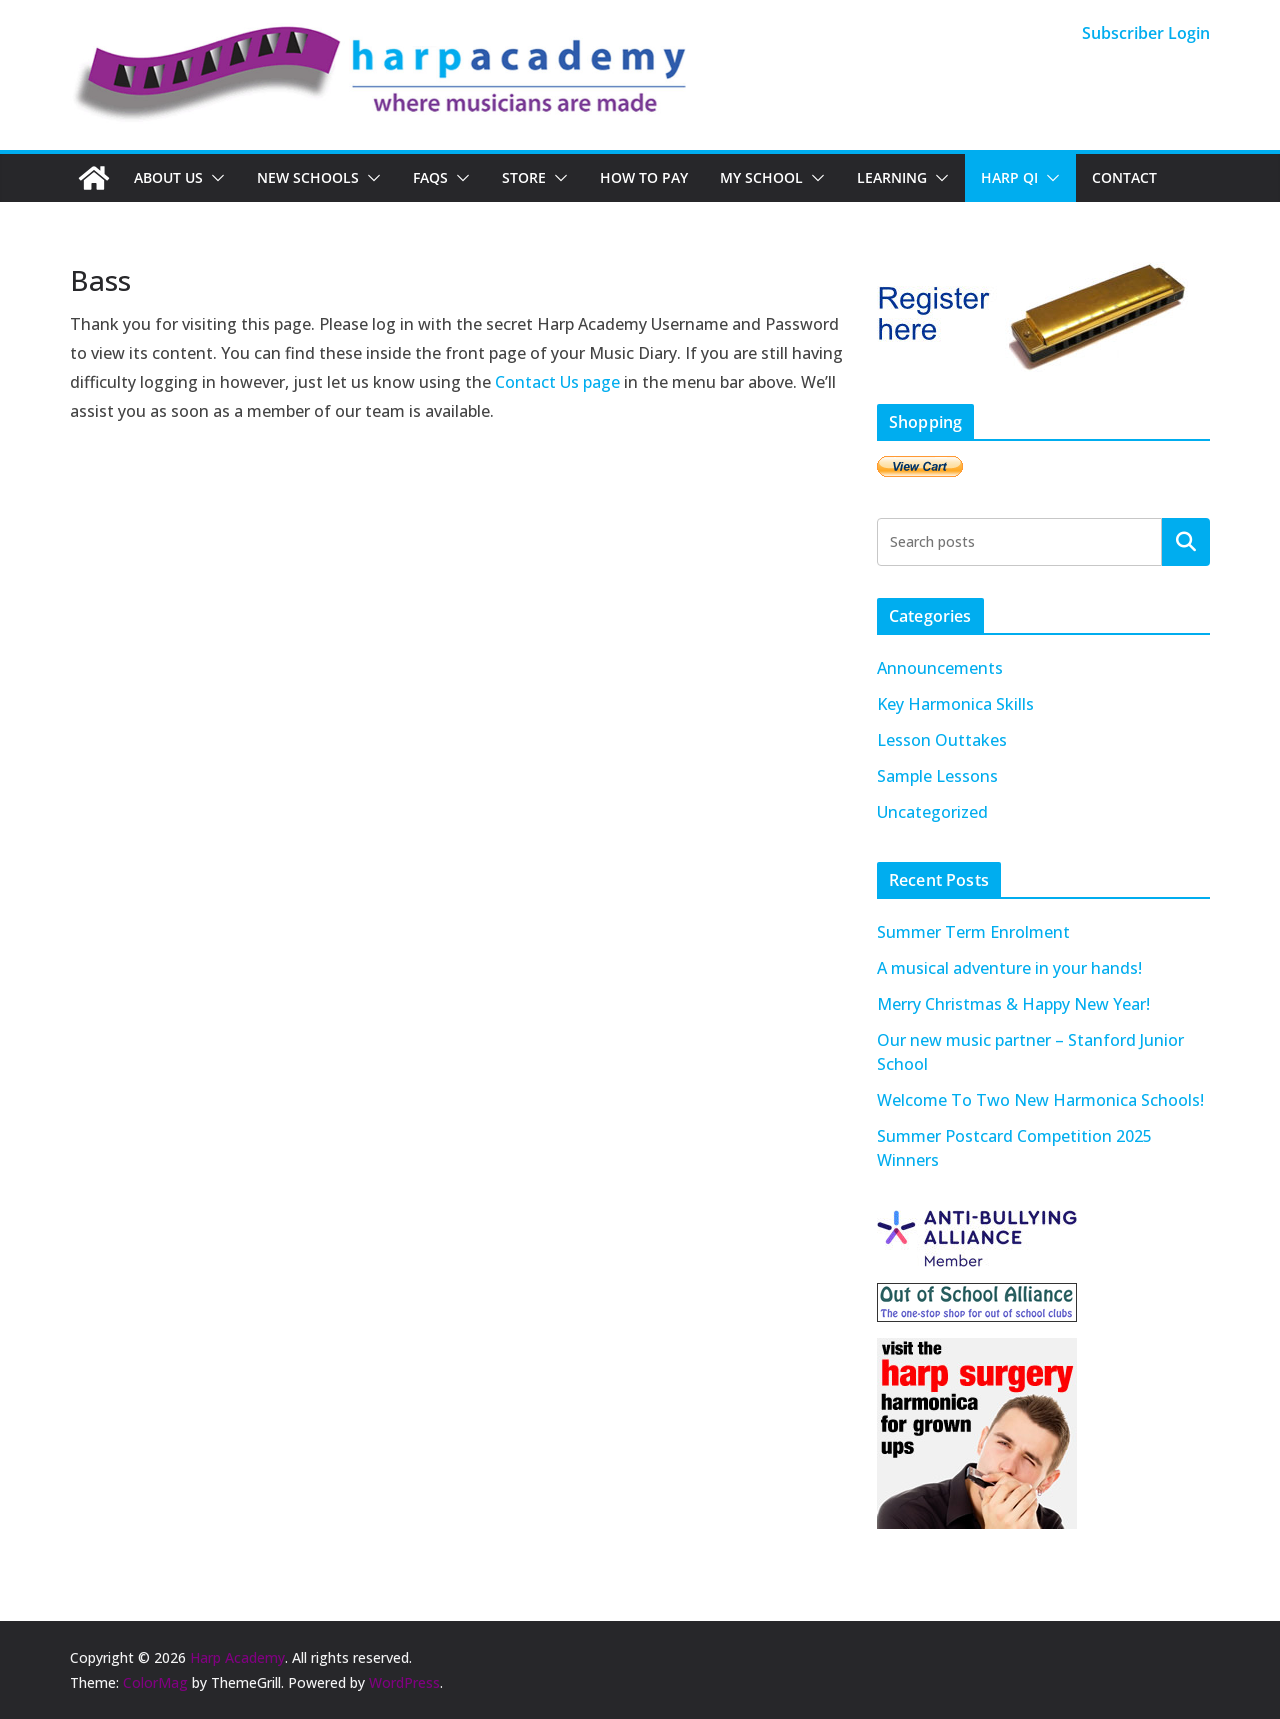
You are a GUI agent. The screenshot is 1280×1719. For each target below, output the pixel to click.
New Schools (308, 177)
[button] (214, 178)
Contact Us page (557, 382)
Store (524, 177)
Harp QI (1009, 177)
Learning (892, 177)
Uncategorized (932, 812)
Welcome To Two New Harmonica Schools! (1040, 1100)
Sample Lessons (937, 776)
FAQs (430, 177)
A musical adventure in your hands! (1009, 968)
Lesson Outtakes (942, 740)
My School (761, 177)
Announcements (940, 668)
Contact (1124, 177)
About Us (168, 177)
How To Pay (644, 177)
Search (1186, 541)
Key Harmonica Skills (955, 704)
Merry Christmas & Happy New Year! (1013, 1004)
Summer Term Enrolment (973, 932)
